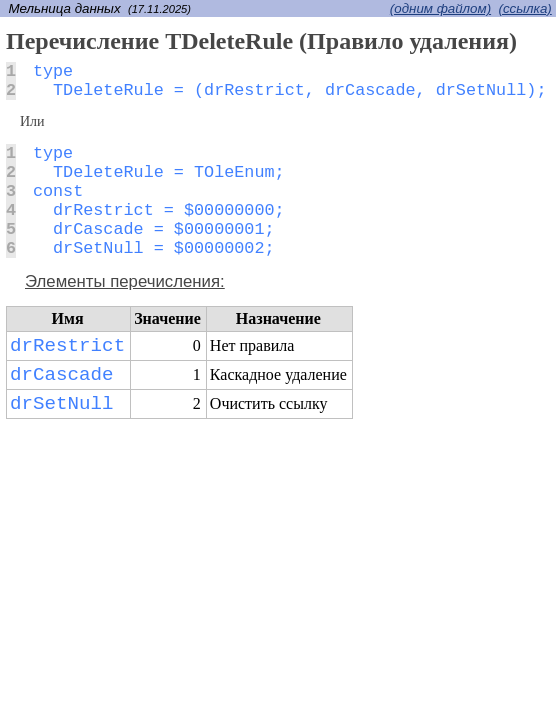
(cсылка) (525, 8)
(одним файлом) (440, 8)
